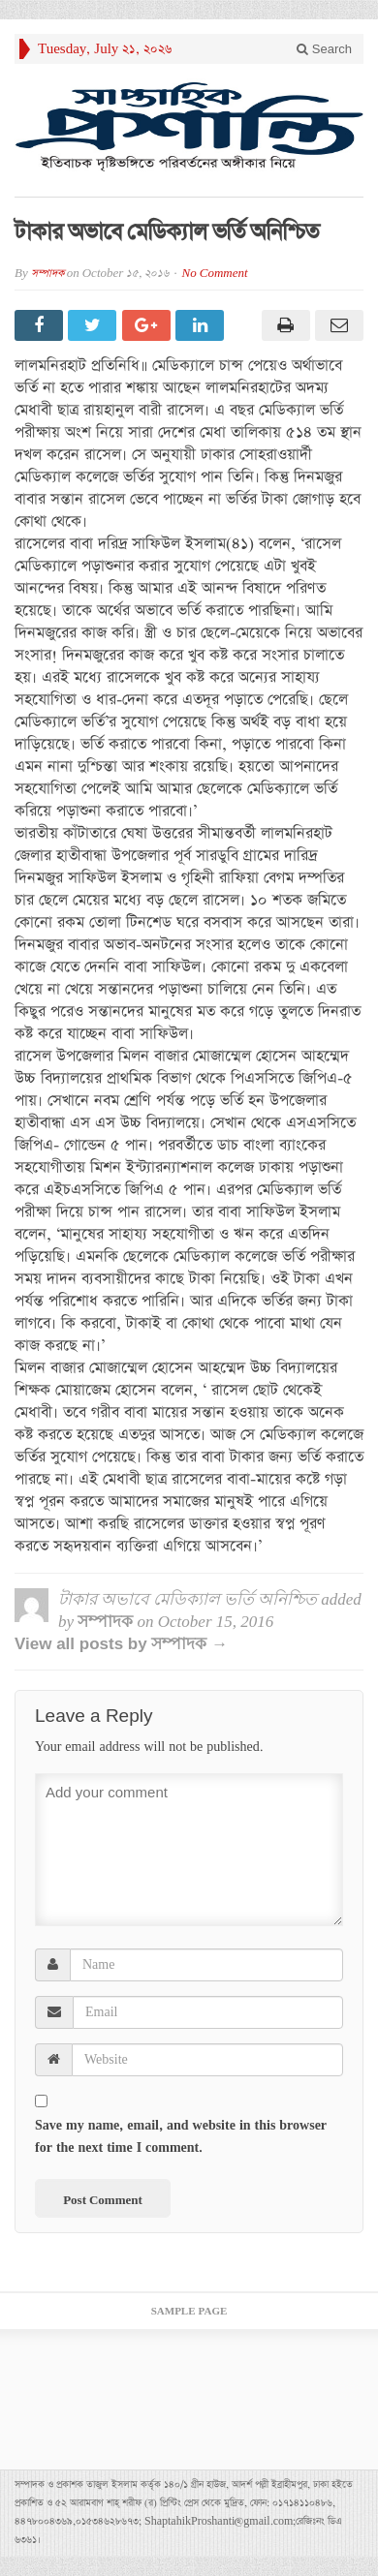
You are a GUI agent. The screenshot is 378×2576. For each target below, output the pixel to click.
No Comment (215, 273)
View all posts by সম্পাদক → (121, 1644)
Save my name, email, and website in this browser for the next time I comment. (181, 2137)
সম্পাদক (47, 273)
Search (324, 49)
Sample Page (189, 2311)
